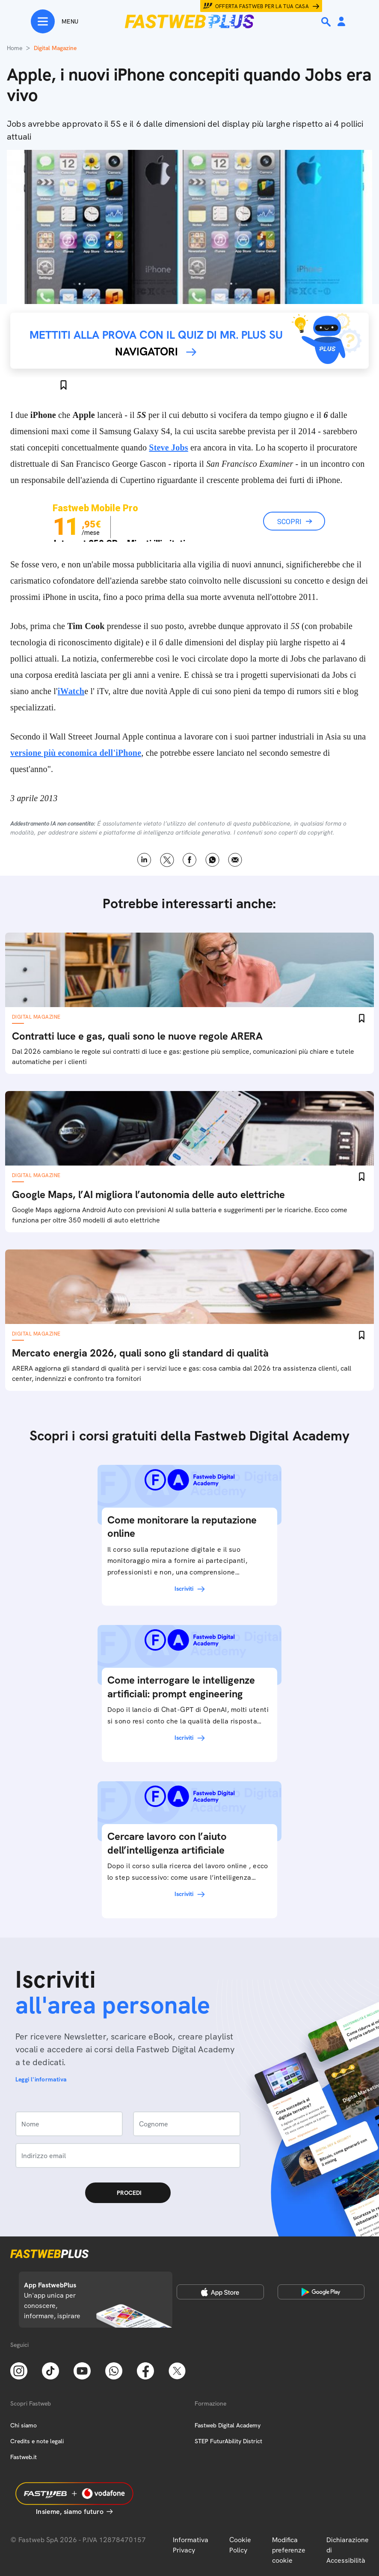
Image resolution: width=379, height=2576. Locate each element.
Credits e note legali (37, 2441)
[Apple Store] (220, 2291)
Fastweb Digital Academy (228, 2425)
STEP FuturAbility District (228, 2441)
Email (235, 860)
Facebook (190, 860)
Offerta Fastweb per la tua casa (262, 6)
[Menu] (54, 21)
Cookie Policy (240, 2545)
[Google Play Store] (321, 2291)
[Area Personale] (341, 22)
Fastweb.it (23, 2457)
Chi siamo (23, 2425)
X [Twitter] (167, 860)
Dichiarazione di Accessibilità (347, 2550)
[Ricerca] (327, 22)
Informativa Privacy (190, 2545)
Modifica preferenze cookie (288, 2550)
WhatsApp (212, 860)
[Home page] (189, 21)
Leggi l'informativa (41, 2079)
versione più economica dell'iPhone (75, 752)
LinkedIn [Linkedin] (144, 860)
